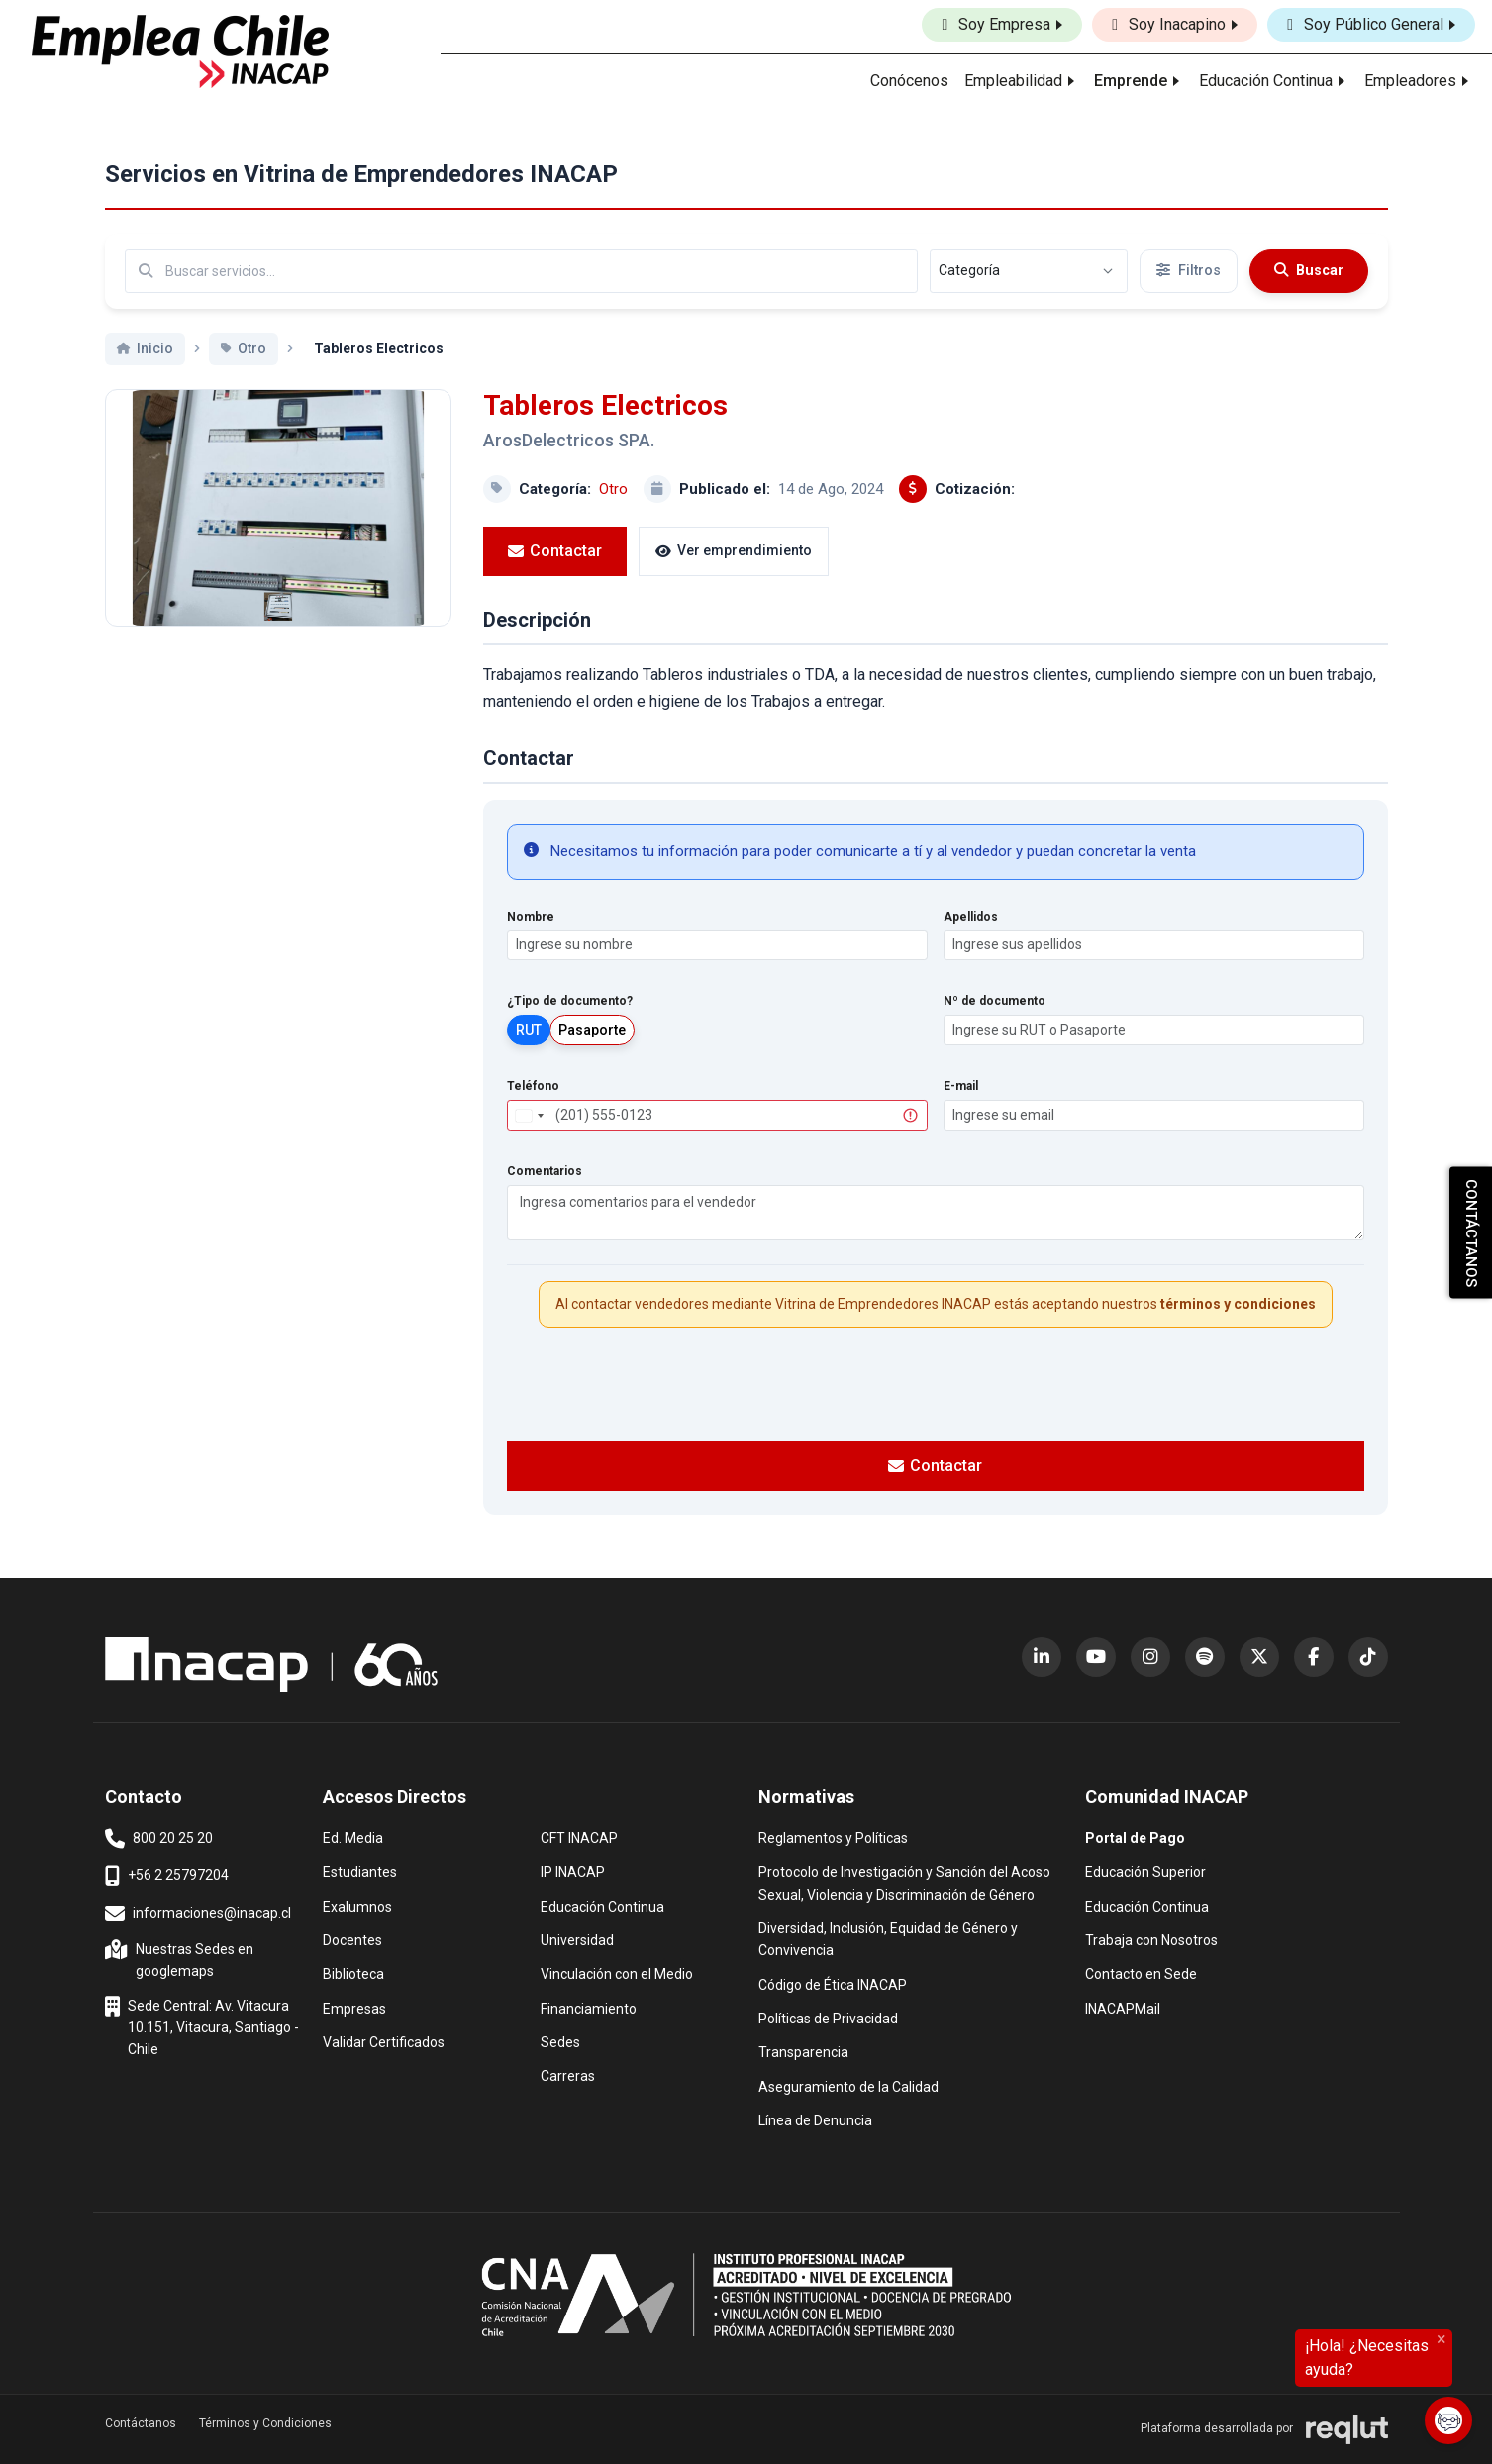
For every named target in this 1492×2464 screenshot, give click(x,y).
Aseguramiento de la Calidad (848, 2085)
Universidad (577, 1938)
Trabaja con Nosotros (1151, 1938)
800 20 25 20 (159, 1839)
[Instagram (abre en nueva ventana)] (1150, 1657)
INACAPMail (1122, 2007)
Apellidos (971, 917)
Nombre (530, 917)
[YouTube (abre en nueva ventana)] (1096, 1657)
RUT (529, 1029)
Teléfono (533, 1086)
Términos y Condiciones (265, 2423)
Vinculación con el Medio (617, 1972)
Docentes (352, 1938)
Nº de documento (994, 1001)
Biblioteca (353, 1972)
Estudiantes (360, 1870)
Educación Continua (602, 1905)
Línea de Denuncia (815, 2119)
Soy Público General (1365, 25)
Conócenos (909, 80)
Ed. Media (353, 1836)
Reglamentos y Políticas (833, 1836)
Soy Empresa (996, 25)
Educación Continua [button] (1266, 80)
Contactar (555, 551)
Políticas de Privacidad (828, 2017)
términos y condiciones (1238, 1304)
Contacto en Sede (1141, 1972)
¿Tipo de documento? (570, 1001)
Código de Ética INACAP (832, 1983)
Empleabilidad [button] (1013, 80)
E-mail (961, 1086)
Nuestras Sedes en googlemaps (181, 1958)
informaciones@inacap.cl (198, 1913)
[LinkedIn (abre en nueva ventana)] (1041, 1657)
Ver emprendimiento (733, 550)
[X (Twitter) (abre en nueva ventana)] (1259, 1657)
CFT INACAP (579, 1836)
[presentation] (935, 1382)
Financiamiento (589, 2007)
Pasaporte (592, 1029)
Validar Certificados (384, 2040)
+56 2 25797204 (167, 1876)
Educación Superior (1145, 1870)
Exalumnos (357, 1907)
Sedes (560, 2040)
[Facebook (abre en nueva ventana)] (1314, 1657)
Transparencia (803, 2050)
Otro (613, 489)
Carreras (568, 2074)
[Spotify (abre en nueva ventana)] (1205, 1657)
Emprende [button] (1130, 80)
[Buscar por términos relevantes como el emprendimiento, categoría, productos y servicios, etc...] (521, 271)
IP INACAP (573, 1870)
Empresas (354, 2009)
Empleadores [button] (1410, 80)
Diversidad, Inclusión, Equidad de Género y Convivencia (888, 1938)
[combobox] (528, 1115)
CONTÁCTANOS (1471, 1232)
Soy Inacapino (1169, 25)
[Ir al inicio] (180, 51)
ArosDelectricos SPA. (568, 440)
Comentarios (544, 1171)
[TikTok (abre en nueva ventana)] (1368, 1657)
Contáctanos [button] (140, 2423)
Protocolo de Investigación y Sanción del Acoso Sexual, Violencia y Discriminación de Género (904, 1881)
